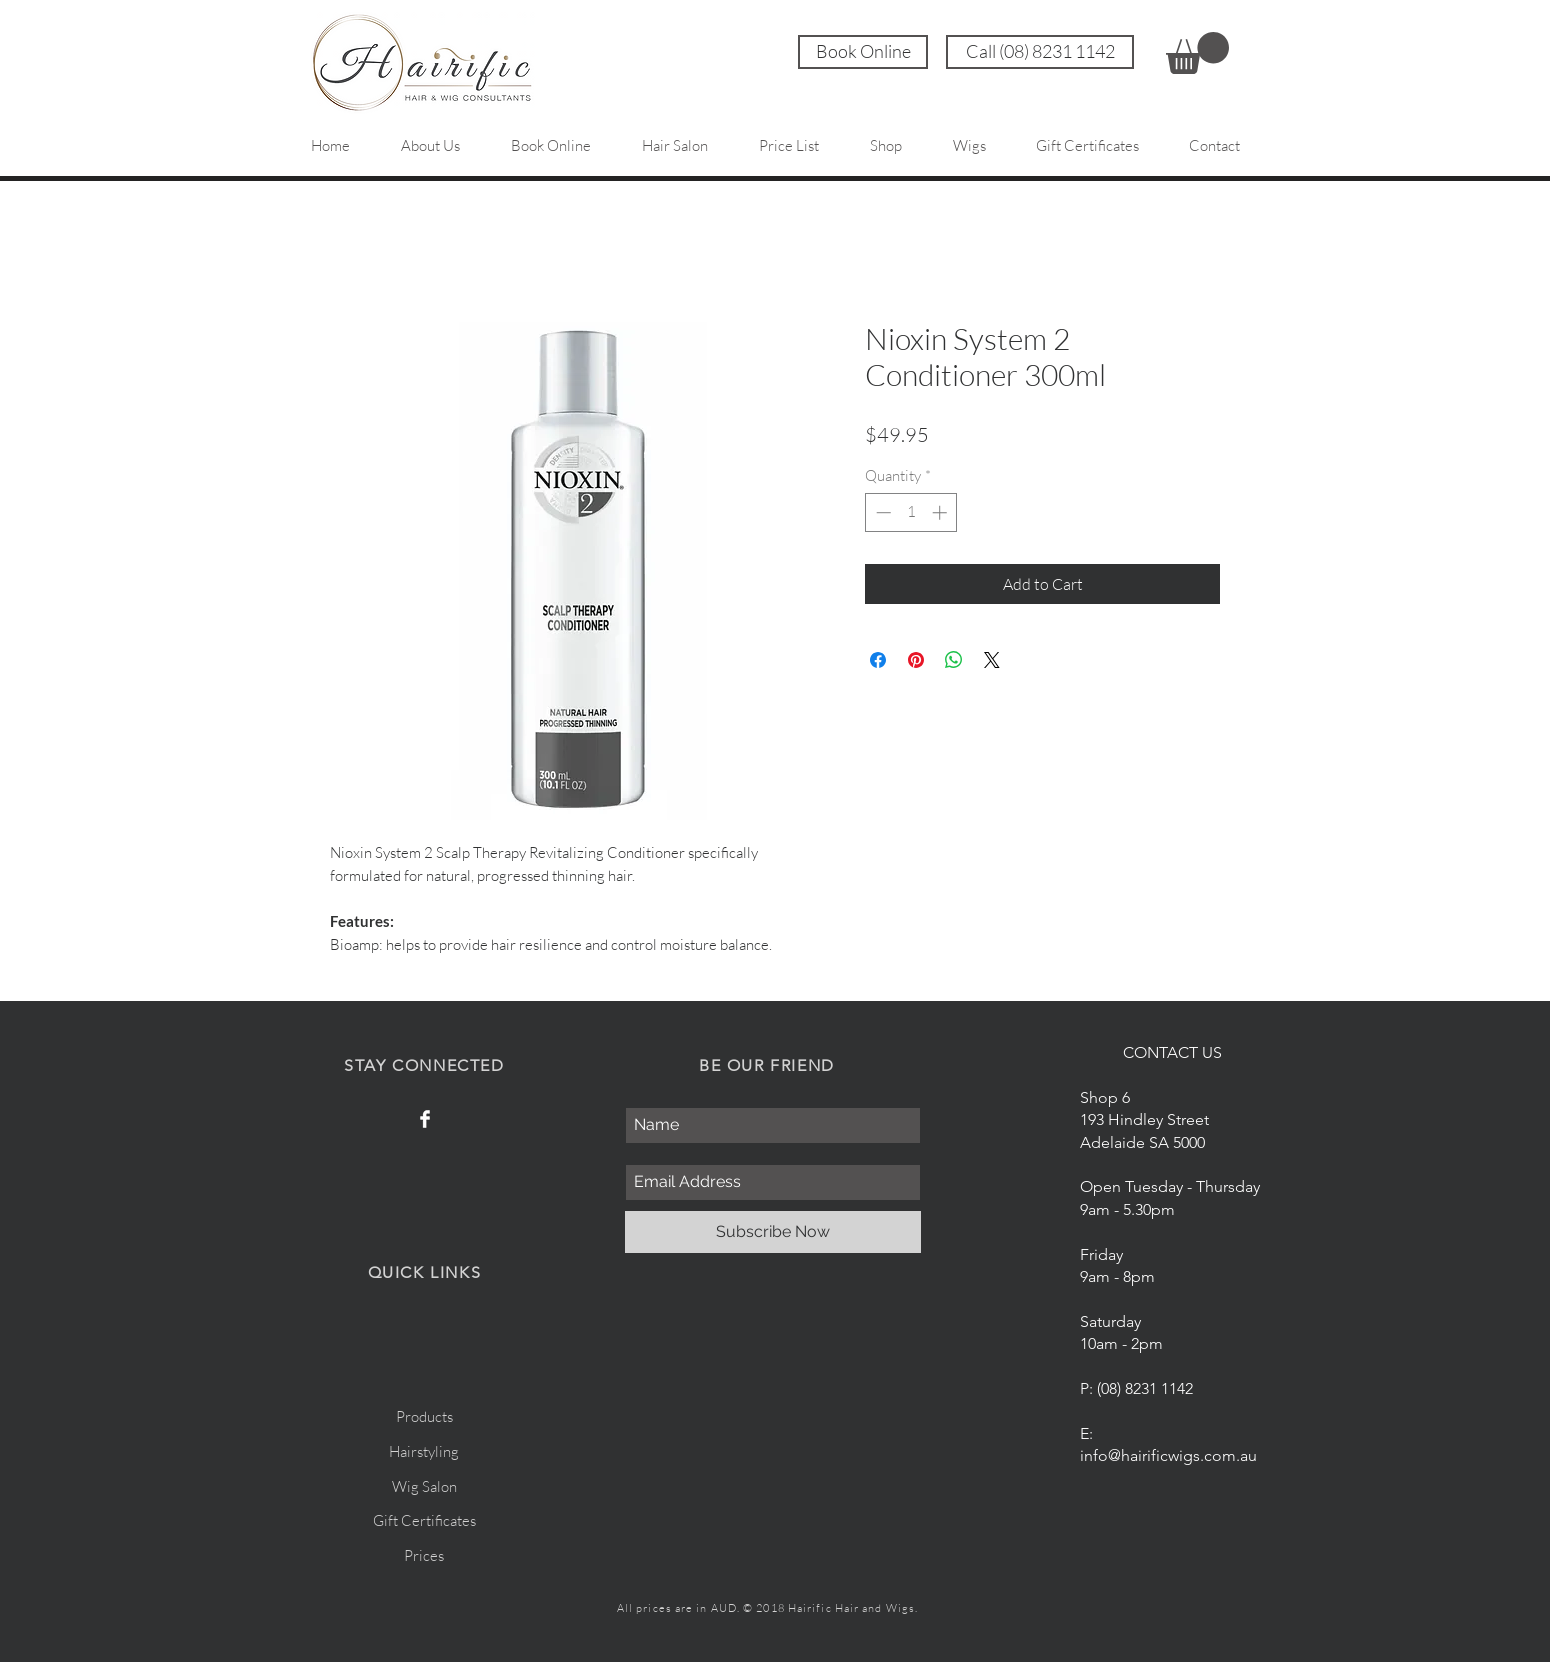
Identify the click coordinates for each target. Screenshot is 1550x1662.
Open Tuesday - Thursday (1170, 1186)
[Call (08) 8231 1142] (1040, 52)
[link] (1197, 53)
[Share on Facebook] (878, 660)
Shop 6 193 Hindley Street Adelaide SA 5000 (1144, 1120)
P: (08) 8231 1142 (1136, 1388)
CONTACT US (1172, 1052)
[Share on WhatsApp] (954, 660)
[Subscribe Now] (773, 1232)
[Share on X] (992, 660)
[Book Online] (863, 52)
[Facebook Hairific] (425, 1119)
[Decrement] (881, 512)
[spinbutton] (911, 512)
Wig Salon (424, 1486)
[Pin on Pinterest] (916, 660)
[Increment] (941, 512)
